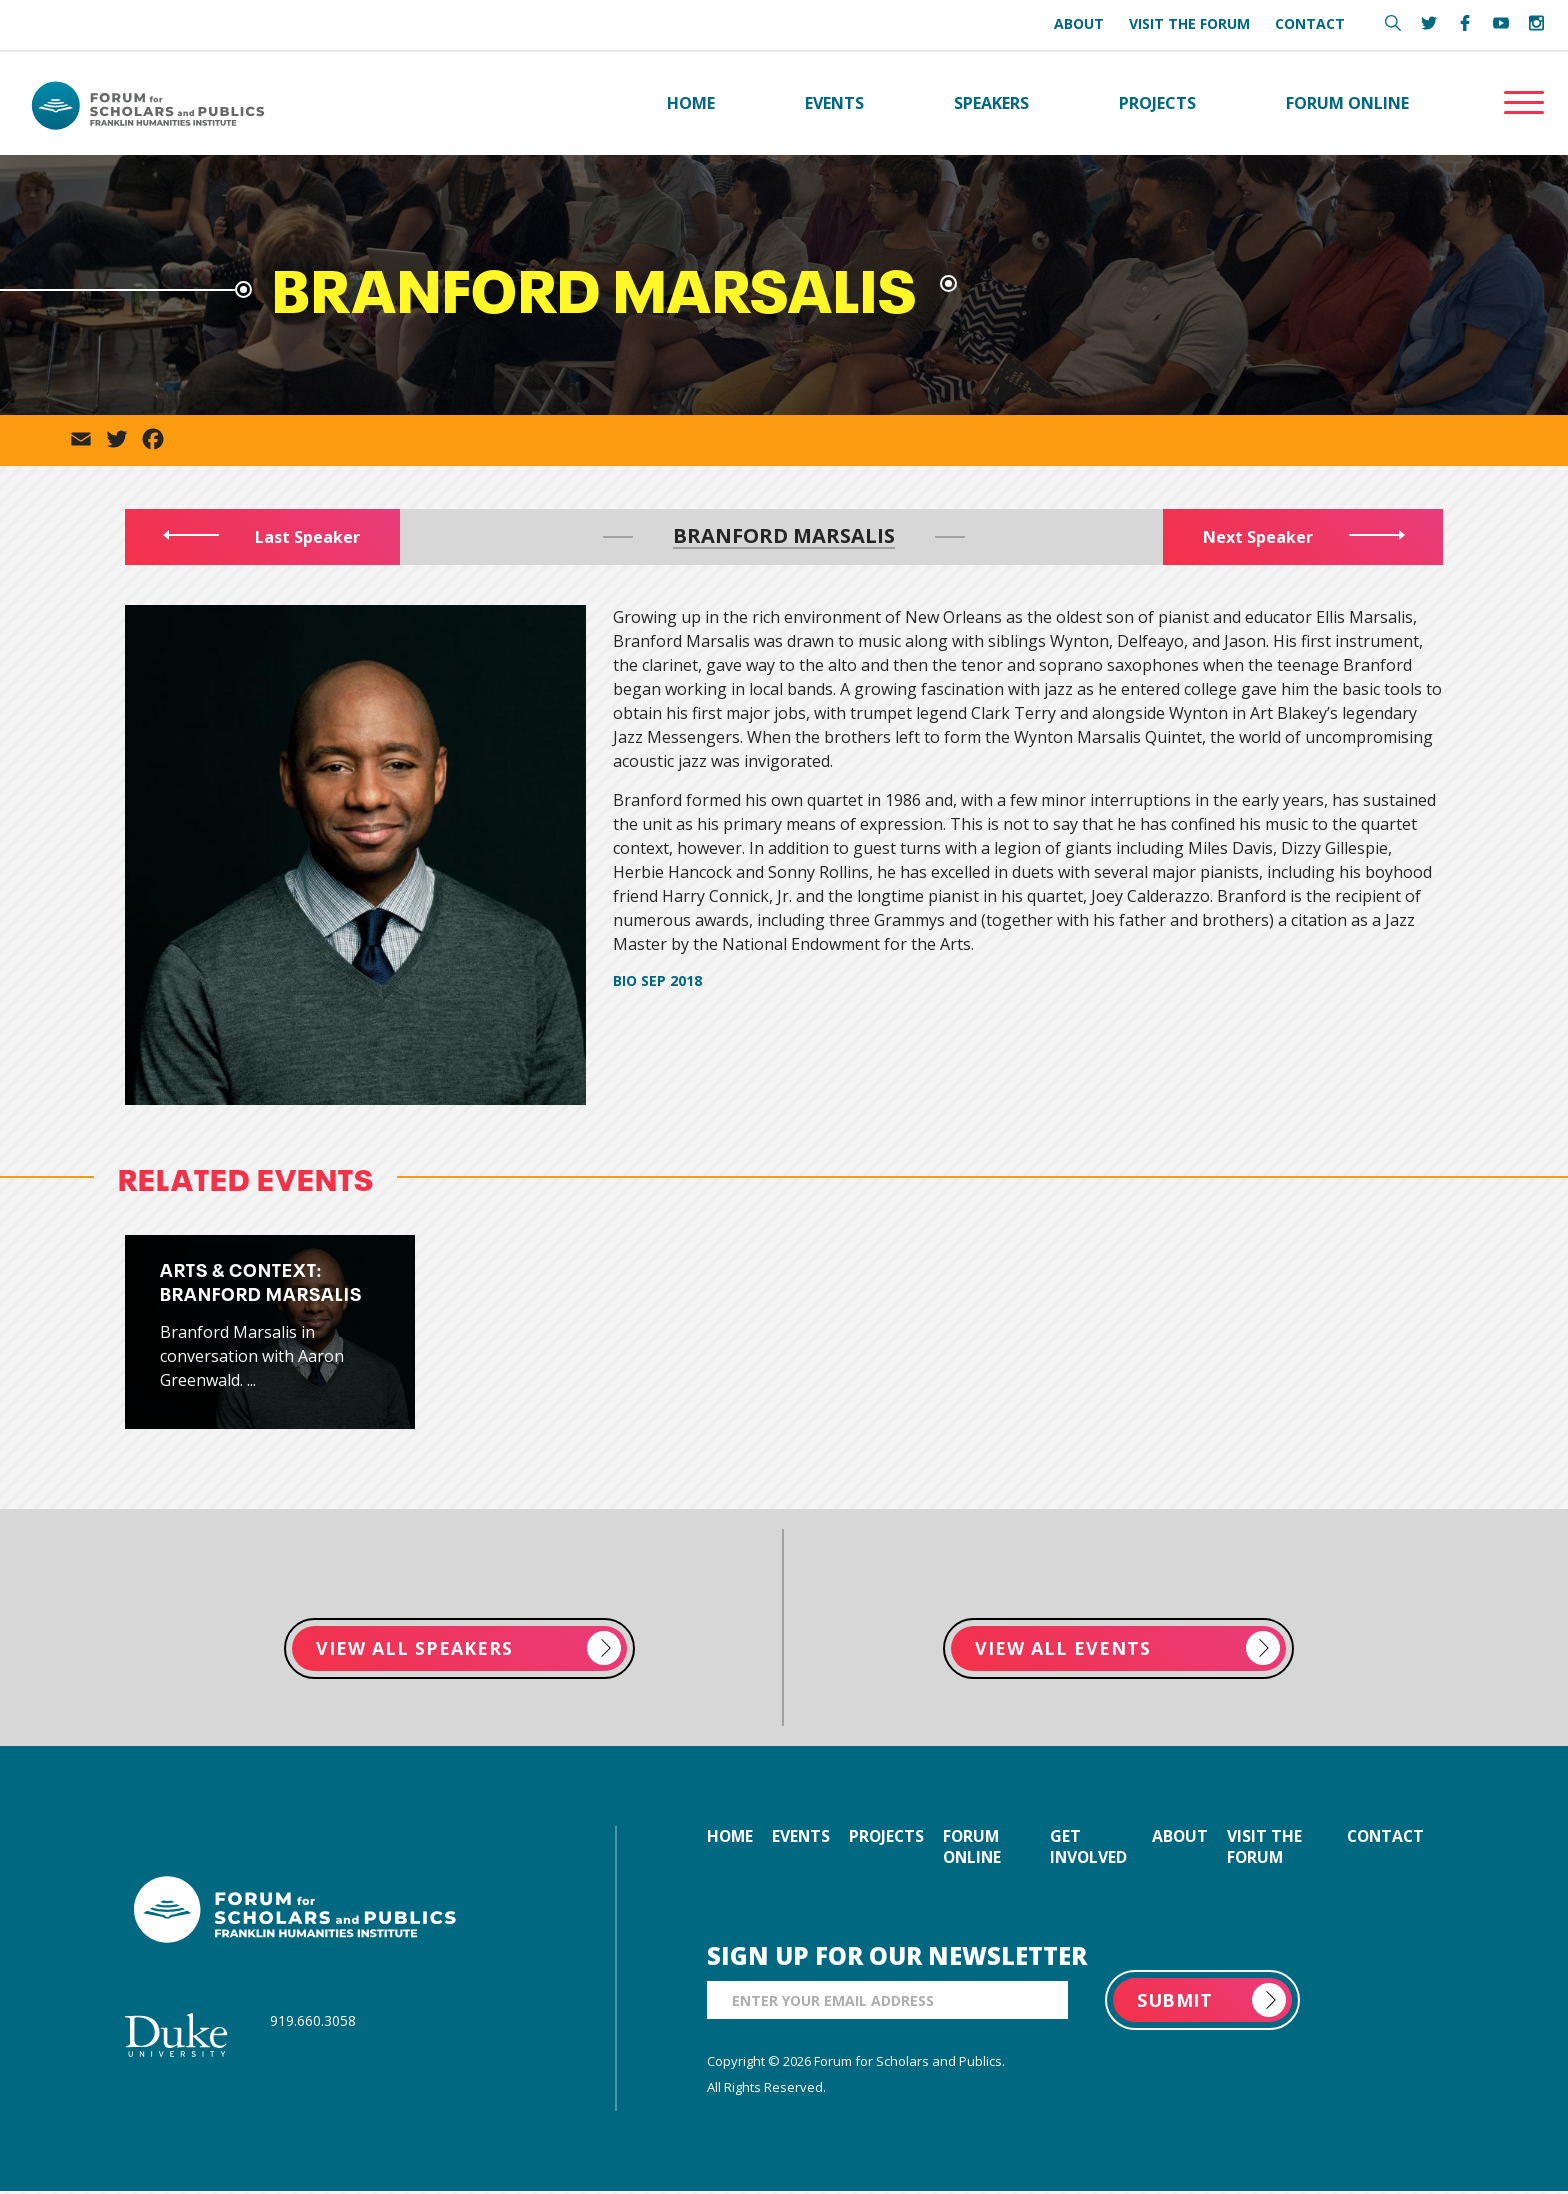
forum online (981, 1850)
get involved (1093, 1850)
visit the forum (1267, 1850)
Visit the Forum (1189, 23)
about (1181, 1839)
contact (1382, 1839)
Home (691, 104)
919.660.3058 (313, 2022)
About (1079, 23)
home (731, 1839)
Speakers (991, 104)
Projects (1157, 104)
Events (834, 104)
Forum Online (1347, 104)
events (804, 1839)
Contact (1310, 23)
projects (892, 1839)
